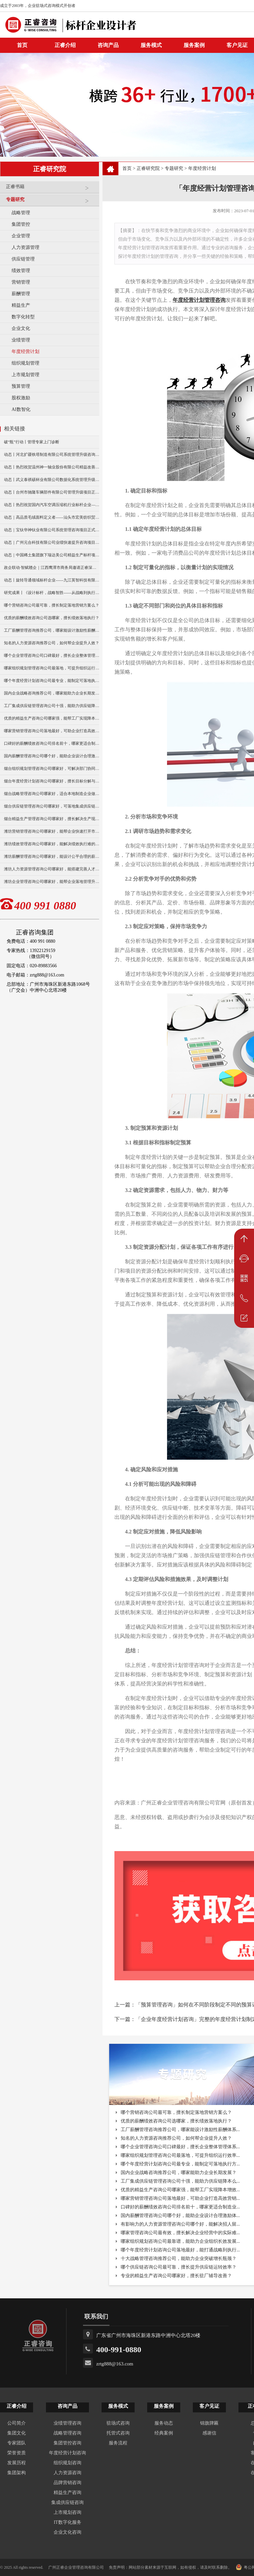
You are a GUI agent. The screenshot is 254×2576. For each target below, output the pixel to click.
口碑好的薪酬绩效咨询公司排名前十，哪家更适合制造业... (180, 2206)
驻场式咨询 (118, 2423)
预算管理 (21, 386)
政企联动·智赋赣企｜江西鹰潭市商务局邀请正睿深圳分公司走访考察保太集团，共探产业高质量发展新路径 (51, 567)
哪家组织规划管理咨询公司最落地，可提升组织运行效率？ (51, 668)
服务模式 (151, 45)
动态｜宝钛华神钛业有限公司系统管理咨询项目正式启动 (51, 530)
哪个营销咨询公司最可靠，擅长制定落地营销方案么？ (51, 605)
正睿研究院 (148, 168)
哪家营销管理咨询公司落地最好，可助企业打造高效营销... (180, 2198)
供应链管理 (23, 259)
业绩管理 (21, 339)
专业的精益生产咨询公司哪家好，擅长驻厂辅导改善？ (176, 2275)
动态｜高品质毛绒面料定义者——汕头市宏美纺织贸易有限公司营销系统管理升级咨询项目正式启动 (51, 517)
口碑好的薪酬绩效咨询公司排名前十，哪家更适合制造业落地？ (51, 743)
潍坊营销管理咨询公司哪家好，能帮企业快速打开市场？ (51, 831)
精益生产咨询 (67, 2492)
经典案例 (163, 2433)
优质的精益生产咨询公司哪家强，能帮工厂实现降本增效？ (51, 718)
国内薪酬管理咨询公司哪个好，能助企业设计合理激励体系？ (51, 756)
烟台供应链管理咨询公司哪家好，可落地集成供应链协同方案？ (51, 806)
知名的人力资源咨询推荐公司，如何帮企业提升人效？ (51, 643)
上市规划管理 (25, 374)
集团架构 (16, 2472)
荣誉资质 (16, 2452)
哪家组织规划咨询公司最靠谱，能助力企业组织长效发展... (180, 2241)
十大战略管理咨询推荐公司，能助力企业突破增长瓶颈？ (178, 2258)
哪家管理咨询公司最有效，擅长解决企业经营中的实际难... (180, 2232)
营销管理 (21, 282)
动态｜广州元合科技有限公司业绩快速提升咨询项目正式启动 (51, 542)
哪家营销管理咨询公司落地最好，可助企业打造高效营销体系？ (51, 731)
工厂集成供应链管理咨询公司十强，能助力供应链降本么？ (51, 705)
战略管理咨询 (67, 2433)
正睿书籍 (51, 189)
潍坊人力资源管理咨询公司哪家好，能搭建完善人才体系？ (51, 869)
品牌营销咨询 (67, 2482)
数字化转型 (23, 316)
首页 (127, 168)
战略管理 (21, 212)
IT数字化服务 (67, 2522)
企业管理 (21, 235)
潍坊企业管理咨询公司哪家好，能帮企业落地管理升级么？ (51, 881)
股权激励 (21, 397)
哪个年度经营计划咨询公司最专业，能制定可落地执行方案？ (51, 680)
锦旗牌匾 (209, 2423)
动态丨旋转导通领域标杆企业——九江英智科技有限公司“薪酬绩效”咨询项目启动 (51, 580)
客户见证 (209, 2406)
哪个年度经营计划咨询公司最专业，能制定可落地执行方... (180, 2163)
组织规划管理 (25, 363)
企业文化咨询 (67, 2532)
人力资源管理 (25, 247)
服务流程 (118, 2442)
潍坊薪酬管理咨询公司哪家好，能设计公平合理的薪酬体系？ (51, 856)
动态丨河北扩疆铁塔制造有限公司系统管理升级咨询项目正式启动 (51, 454)
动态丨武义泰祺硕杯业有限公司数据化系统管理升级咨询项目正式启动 (51, 479)
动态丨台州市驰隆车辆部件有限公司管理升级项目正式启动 (51, 492)
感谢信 (209, 2433)
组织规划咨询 (67, 2462)
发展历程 (16, 2462)
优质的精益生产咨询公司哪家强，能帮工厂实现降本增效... (180, 2189)
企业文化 (21, 328)
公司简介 (16, 2423)
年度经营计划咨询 (67, 2452)
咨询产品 (108, 45)
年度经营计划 (25, 351)
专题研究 (51, 202)
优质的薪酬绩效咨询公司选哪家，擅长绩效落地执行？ (51, 617)
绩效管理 (21, 270)
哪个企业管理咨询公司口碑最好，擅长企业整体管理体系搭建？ (51, 655)
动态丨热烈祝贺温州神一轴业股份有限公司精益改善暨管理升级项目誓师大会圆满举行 (51, 467)
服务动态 (163, 2423)
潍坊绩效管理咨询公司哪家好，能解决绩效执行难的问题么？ (51, 844)
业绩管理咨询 (67, 2423)
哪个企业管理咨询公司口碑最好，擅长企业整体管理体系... (180, 2146)
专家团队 (16, 2442)
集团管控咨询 (67, 2442)
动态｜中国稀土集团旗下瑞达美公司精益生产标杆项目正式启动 (51, 555)
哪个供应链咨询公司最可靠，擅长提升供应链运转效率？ (178, 2267)
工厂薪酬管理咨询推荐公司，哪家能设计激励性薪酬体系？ (51, 630)
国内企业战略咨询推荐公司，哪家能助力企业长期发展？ (51, 693)
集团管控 (21, 224)
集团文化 (16, 2433)
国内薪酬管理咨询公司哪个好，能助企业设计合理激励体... (180, 2215)
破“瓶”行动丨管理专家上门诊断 (31, 442)
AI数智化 (21, 409)
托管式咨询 (118, 2433)
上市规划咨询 (67, 2512)
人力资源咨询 (67, 2472)
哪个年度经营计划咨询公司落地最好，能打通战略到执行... (180, 2249)
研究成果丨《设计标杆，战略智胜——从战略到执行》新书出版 (51, 592)
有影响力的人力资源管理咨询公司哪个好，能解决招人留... (180, 2224)
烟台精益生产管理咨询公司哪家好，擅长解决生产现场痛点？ (51, 818)
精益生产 (21, 305)
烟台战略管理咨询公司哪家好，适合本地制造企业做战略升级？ (51, 793)
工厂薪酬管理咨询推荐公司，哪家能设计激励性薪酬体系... (180, 2129)
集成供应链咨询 (67, 2502)
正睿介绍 (16, 2406)
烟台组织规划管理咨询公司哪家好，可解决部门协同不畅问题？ (51, 768)
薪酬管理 (21, 293)
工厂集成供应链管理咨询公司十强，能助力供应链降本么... (180, 2181)
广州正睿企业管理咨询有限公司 (76, 2567)
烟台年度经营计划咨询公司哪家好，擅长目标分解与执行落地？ (51, 781)
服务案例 (194, 45)
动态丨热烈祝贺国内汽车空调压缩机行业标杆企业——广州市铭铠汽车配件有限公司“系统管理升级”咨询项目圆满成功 (51, 504)
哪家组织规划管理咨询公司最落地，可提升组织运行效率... (180, 2155)
